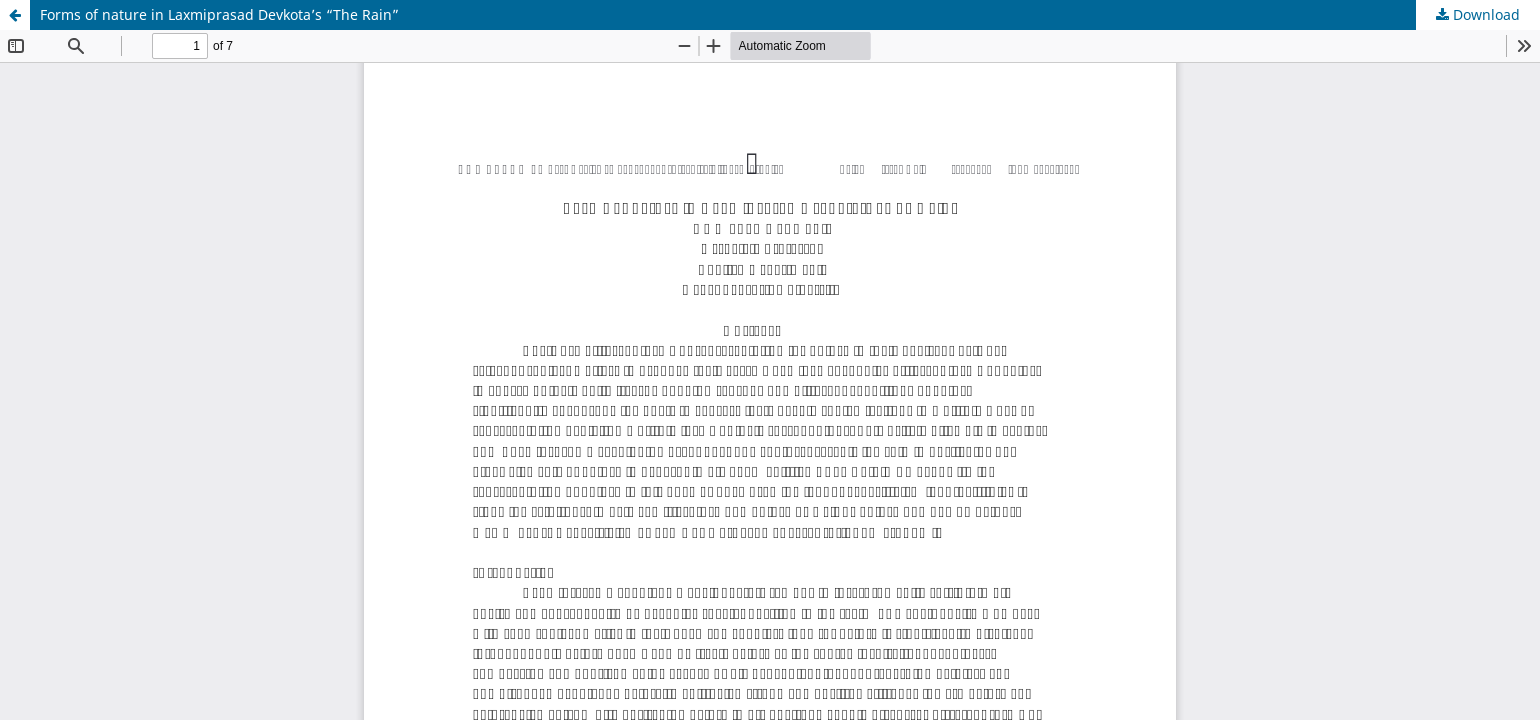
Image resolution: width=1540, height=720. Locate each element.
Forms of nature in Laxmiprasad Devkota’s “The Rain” (219, 14)
